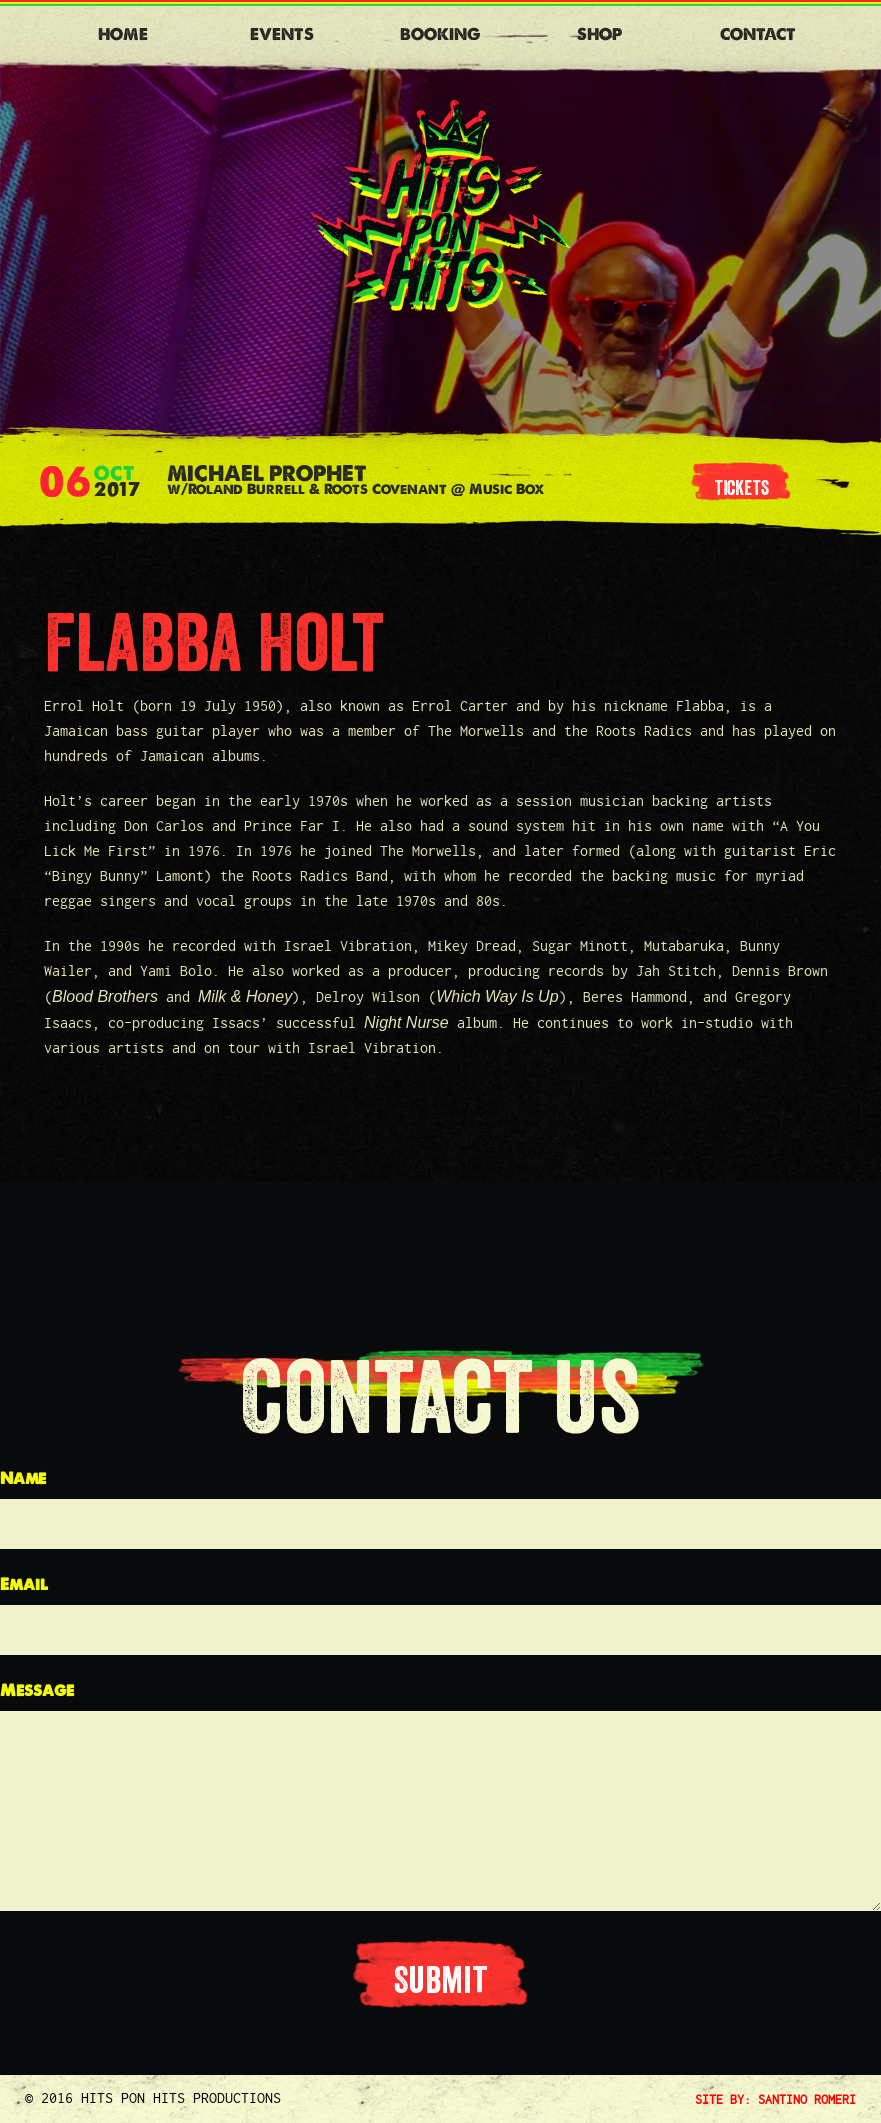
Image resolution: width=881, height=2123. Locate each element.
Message (37, 1690)
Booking (440, 34)
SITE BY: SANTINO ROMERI (775, 2099)
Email (24, 1584)
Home (123, 34)
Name (23, 1478)
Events (282, 34)
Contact (758, 34)
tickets (741, 487)
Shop (599, 34)
